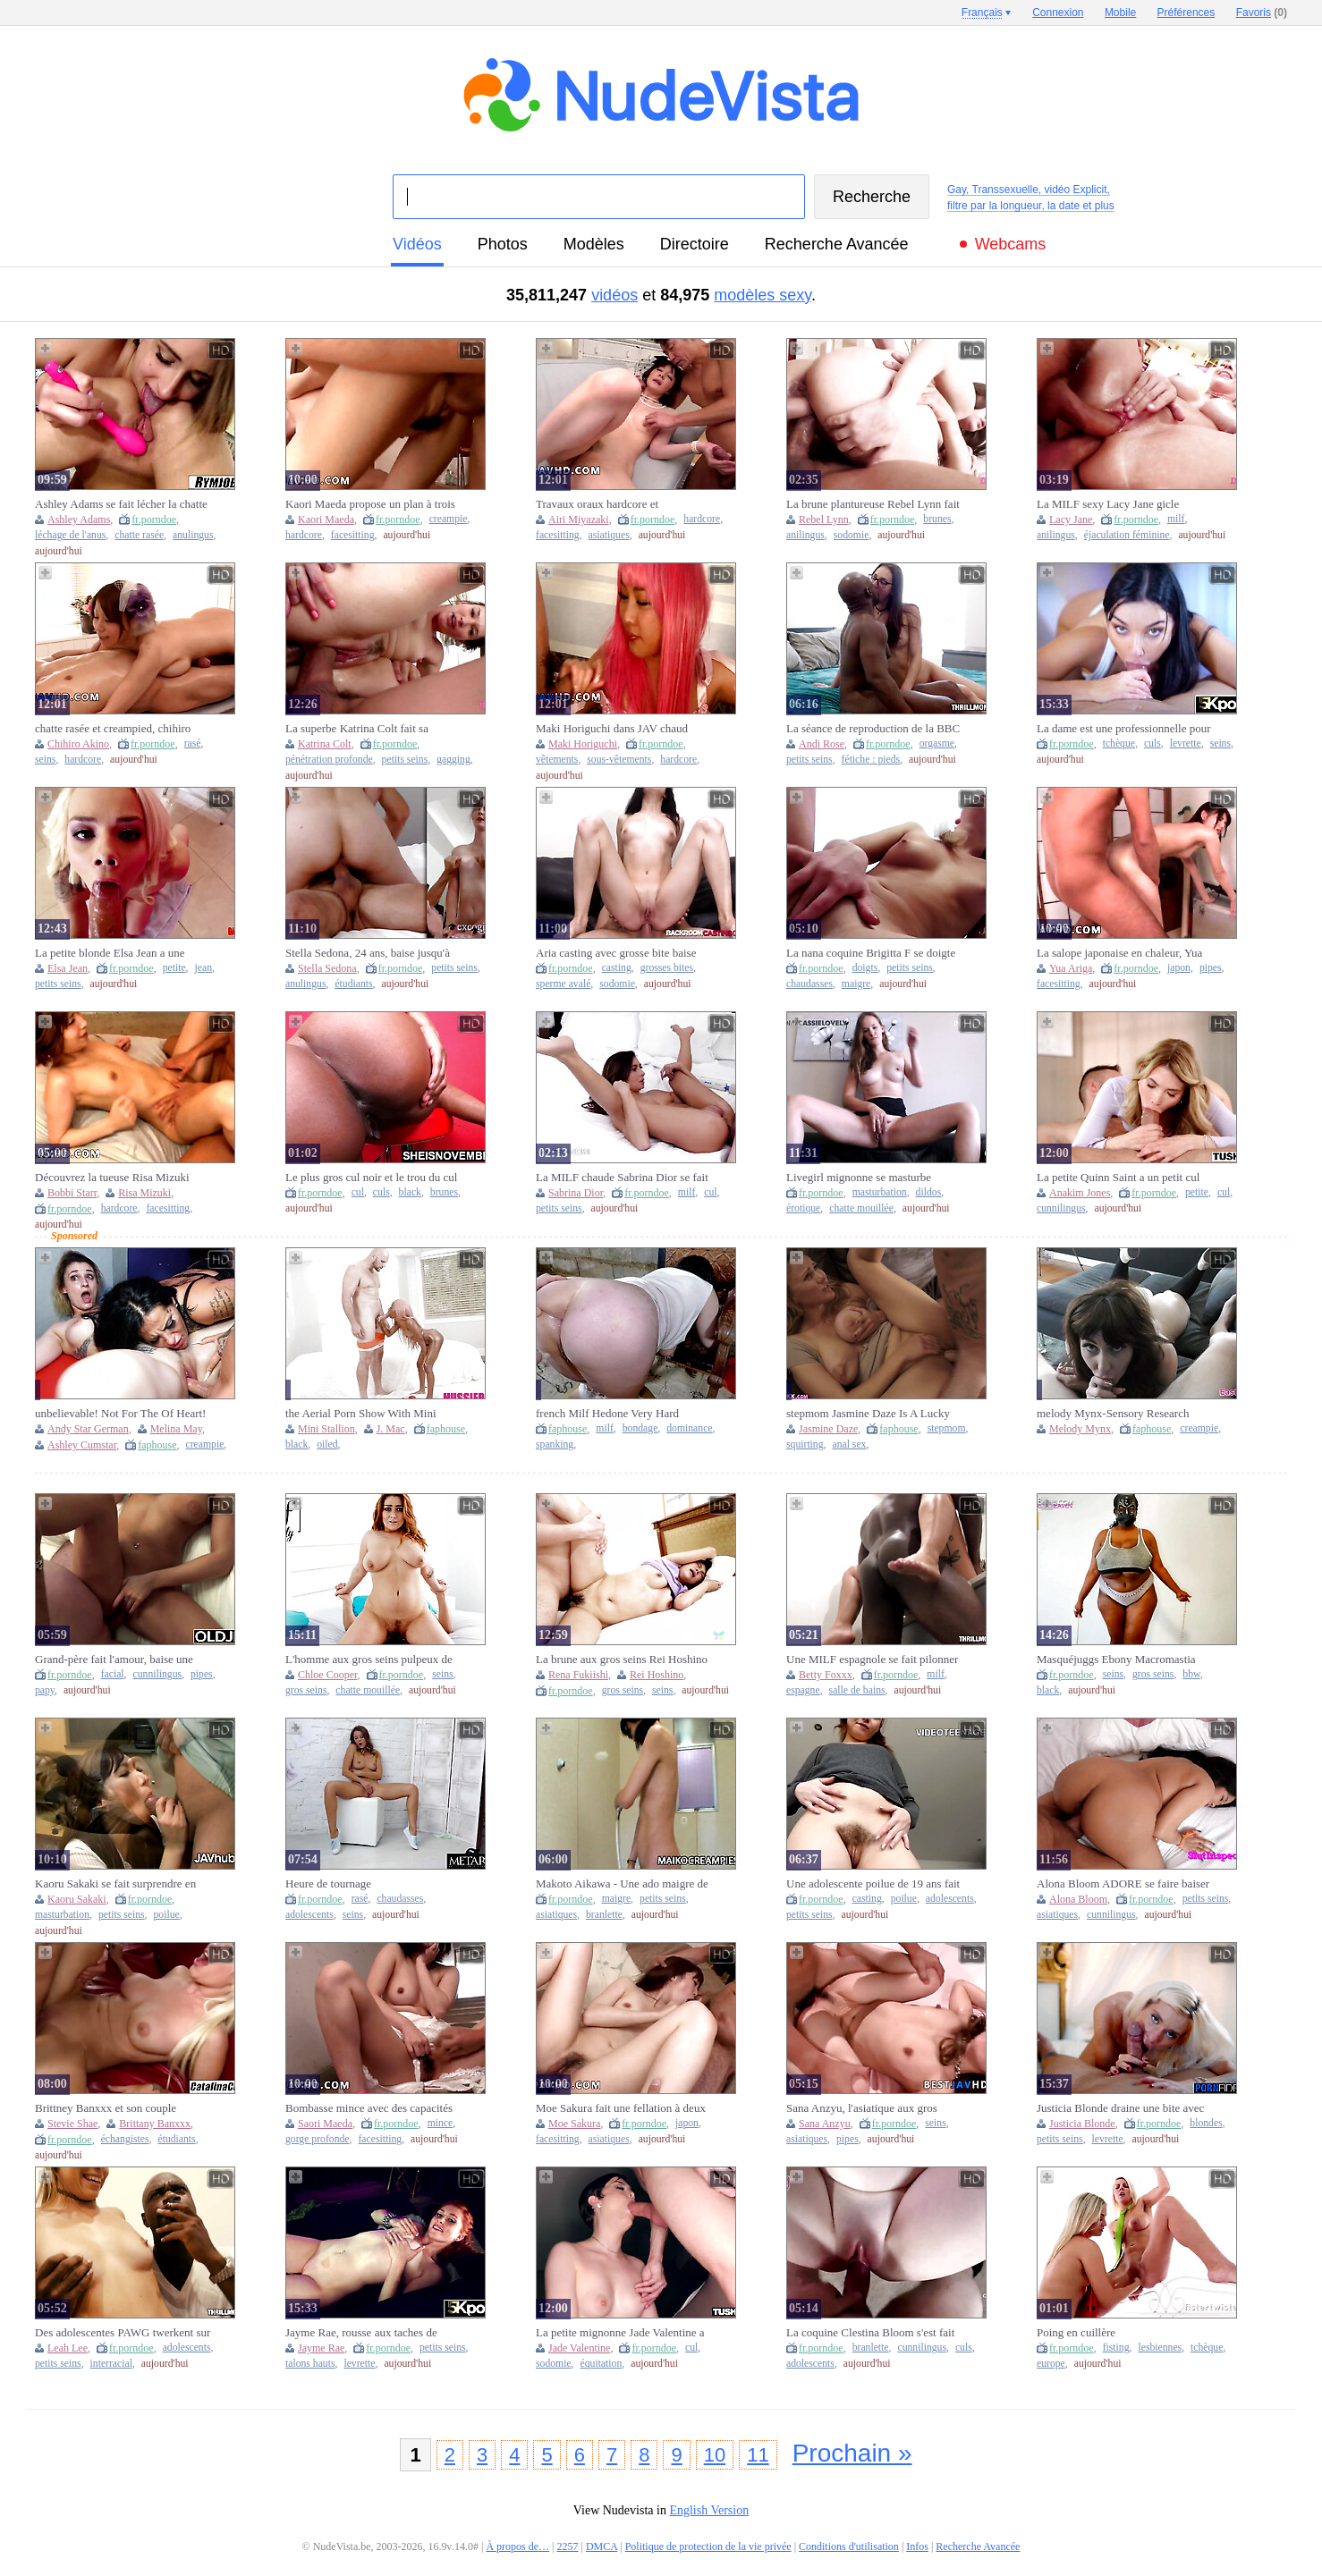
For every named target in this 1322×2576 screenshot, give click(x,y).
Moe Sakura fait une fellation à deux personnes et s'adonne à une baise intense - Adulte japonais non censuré (623, 2108)
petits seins (405, 759)
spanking (554, 1444)
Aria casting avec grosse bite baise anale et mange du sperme (616, 953)
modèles (594, 244)
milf (1175, 519)
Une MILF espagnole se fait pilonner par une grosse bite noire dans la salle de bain (873, 1659)
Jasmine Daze (828, 1429)
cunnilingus (1061, 1208)
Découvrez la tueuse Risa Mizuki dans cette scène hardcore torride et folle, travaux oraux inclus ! (117, 1177)
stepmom (947, 1428)
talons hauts (310, 2363)
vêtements (557, 759)
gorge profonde (317, 2139)
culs (1152, 743)
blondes (1206, 2123)
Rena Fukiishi (578, 1674)
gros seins (305, 1690)
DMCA (601, 2546)
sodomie (851, 535)
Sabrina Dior (575, 1193)
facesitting (353, 535)
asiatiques (609, 535)
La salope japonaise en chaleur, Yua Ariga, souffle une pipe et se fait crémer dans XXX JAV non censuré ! (1123, 953)
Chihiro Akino (78, 744)
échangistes (125, 2139)
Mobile (1120, 12)
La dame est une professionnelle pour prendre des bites (1124, 729)
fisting (1116, 2347)
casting (616, 968)
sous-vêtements (619, 759)
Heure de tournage (328, 1883)
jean (203, 968)
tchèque (1119, 743)
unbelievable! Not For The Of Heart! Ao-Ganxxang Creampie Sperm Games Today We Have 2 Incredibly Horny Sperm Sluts (120, 1413)
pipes (1210, 968)
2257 (568, 2546)
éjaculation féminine (1127, 535)
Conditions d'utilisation (849, 2546)
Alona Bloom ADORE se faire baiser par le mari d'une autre (1123, 1884)
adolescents (309, 1915)
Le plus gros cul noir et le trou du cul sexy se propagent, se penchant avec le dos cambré (371, 1177)
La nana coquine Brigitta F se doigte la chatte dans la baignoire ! (870, 953)
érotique (803, 1208)
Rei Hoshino (656, 1674)
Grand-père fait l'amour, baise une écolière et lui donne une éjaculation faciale (119, 1659)
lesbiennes (1160, 2347)
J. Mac (391, 1429)
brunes (937, 519)
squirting (805, 1444)
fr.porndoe (153, 519)
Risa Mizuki (144, 1193)
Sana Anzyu (825, 2123)
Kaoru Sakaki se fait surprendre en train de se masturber (115, 1884)
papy (45, 1690)
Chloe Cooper (328, 1674)
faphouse (157, 1445)
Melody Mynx (1080, 1429)
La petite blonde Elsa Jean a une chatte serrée (110, 953)
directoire (694, 244)
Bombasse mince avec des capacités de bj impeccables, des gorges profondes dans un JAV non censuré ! (372, 2108)
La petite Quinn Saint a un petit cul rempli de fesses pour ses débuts (1118, 1177)
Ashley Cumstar (81, 1445)
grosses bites (666, 968)
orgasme (936, 743)
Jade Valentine (579, 2348)
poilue (167, 1915)
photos (503, 244)
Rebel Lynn (824, 519)
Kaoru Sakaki (76, 1899)
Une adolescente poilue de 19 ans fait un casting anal (873, 1884)
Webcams (1011, 244)
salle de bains (857, 1690)
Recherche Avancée (837, 244)
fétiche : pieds (871, 759)
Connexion (1057, 12)
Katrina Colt (325, 744)
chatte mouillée (861, 1208)
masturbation (879, 1192)
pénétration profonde (329, 759)
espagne (803, 1690)
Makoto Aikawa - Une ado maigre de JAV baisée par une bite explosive (622, 1884)
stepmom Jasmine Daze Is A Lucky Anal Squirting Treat (868, 1413)
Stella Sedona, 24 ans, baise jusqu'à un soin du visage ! (367, 953)
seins (45, 759)
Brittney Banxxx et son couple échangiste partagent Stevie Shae (111, 2108)
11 (757, 2455)
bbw (1190, 1674)
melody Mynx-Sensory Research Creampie (1113, 1413)
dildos (929, 1192)
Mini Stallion (326, 1429)
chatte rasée (139, 535)
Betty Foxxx (825, 1674)
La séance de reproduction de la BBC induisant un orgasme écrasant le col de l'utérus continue (873, 729)
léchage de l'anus (70, 535)
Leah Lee (67, 2348)
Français (982, 12)
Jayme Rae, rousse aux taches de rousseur (361, 2333)
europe (1051, 2363)
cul (358, 1192)
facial (112, 1674)
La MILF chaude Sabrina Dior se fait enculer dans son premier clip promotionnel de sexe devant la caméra (622, 1177)
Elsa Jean (67, 968)
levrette (1185, 743)
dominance (689, 1428)
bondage (640, 1428)
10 (714, 2455)
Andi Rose (821, 744)
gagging (453, 759)
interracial (111, 2363)
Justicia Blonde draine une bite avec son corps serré (1120, 2108)
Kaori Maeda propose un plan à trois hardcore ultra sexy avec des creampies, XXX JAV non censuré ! (370, 504)
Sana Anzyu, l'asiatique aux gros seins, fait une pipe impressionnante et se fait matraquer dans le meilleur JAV (869, 2108)
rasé (192, 743)
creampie (448, 519)
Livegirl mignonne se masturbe (858, 1177)
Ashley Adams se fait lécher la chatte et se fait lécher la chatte (121, 504)
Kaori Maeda (326, 519)
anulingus (193, 535)
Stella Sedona (327, 968)
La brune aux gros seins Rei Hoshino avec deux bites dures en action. (622, 1659)
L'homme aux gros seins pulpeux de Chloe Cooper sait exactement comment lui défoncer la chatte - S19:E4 (369, 1659)
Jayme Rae (321, 2348)
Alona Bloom (1078, 1899)
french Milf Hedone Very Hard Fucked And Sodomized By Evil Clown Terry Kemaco (611, 1413)
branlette (604, 1915)
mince (440, 2123)
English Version (709, 2510)
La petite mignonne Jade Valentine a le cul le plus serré (620, 2333)
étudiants (353, 984)
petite (174, 968)
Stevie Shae (72, 2123)
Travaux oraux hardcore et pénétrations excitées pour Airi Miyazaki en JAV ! (607, 504)
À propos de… (517, 2546)
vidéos (417, 244)
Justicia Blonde (1082, 2123)
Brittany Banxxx (155, 2123)
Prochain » (852, 2453)
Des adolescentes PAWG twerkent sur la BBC (122, 2333)
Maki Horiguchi (582, 744)
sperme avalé (563, 984)
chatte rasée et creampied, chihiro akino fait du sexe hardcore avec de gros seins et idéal (117, 729)
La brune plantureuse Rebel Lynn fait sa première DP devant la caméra (873, 504)
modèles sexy (762, 295)
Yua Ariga (1070, 968)
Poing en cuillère (1076, 2332)
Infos (917, 2546)
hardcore (303, 535)
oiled (327, 1444)
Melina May (176, 1429)
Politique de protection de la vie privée (708, 2546)
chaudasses (809, 984)
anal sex (849, 1444)
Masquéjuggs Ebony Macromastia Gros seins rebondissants (1116, 1659)
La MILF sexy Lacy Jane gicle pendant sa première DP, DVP (1108, 504)
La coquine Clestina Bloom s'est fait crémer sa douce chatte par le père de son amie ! (872, 2333)
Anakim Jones (1079, 1193)
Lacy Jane (1070, 519)
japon (1179, 968)
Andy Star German (88, 1429)
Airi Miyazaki (578, 519)
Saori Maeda (325, 2123)
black (410, 1192)
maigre (856, 984)
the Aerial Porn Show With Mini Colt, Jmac (360, 1413)
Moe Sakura (574, 2123)
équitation (601, 2363)
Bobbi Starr (72, 1193)
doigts (865, 968)
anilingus (805, 535)
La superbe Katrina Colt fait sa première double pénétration (356, 729)
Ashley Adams (78, 519)
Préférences (1186, 12)
